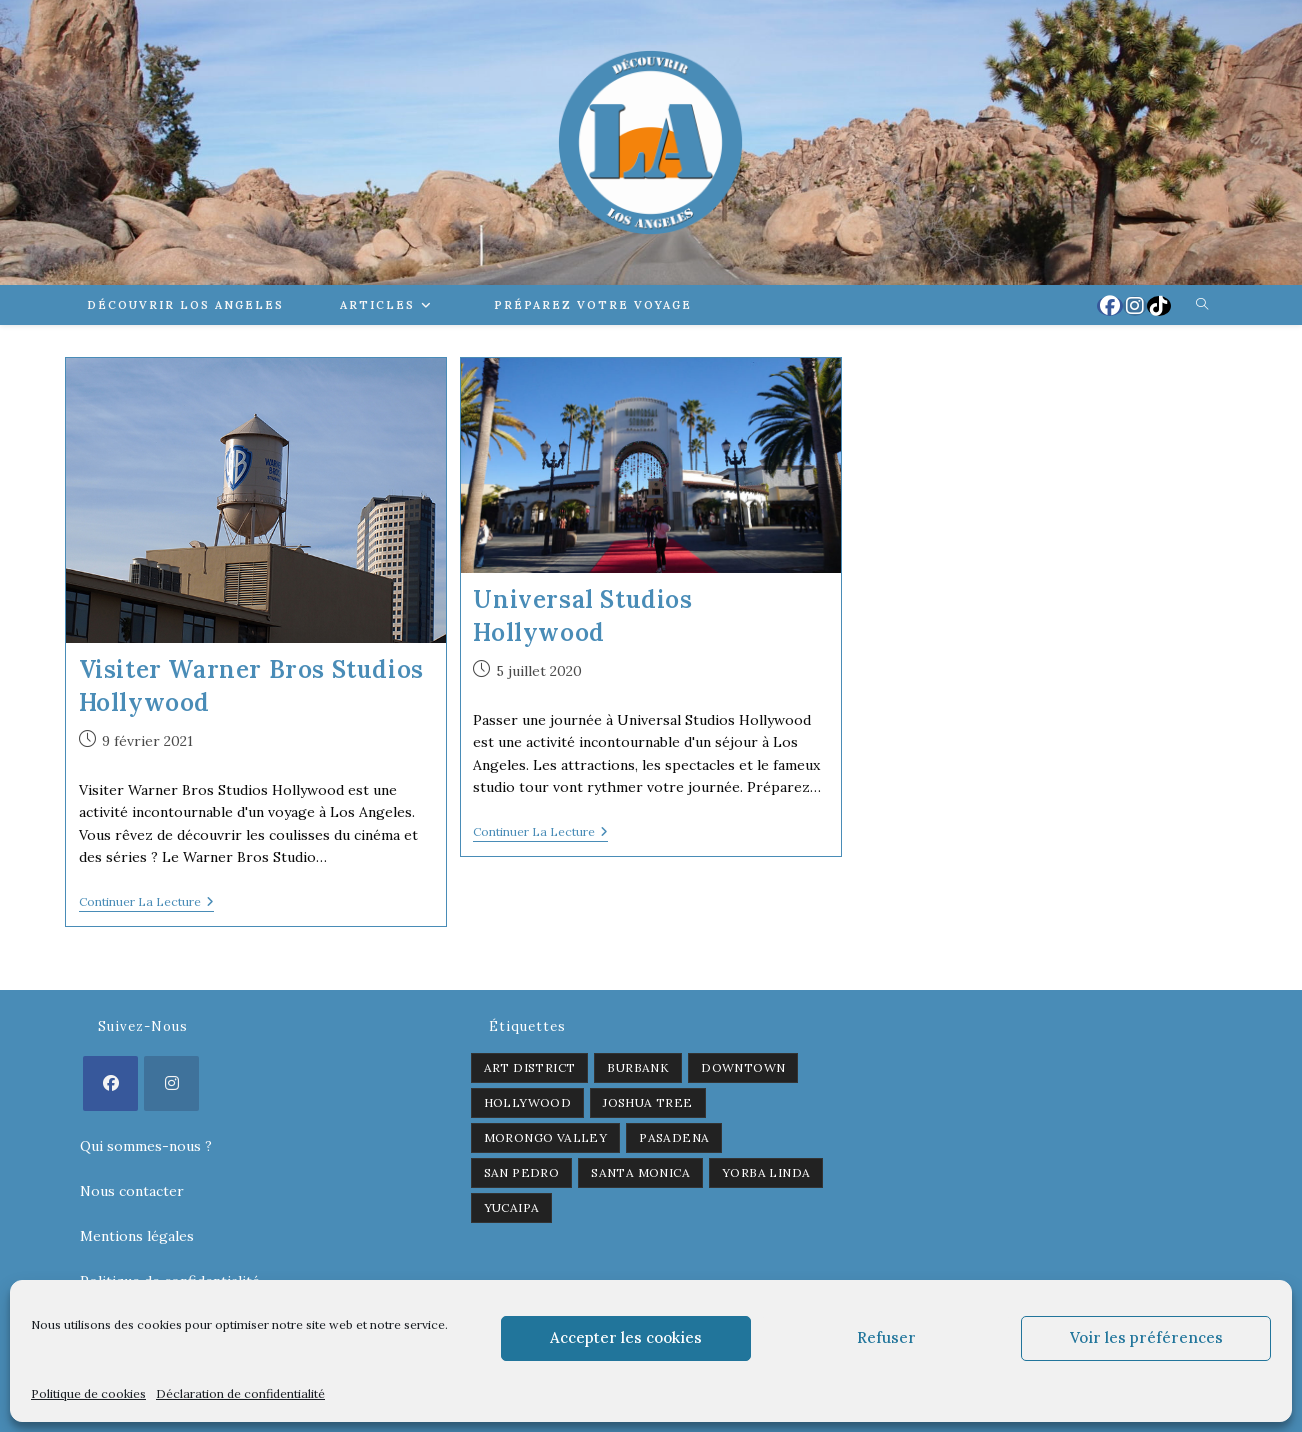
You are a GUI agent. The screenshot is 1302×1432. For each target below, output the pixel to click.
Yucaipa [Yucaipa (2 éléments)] (512, 1207)
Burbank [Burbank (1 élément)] (638, 1067)
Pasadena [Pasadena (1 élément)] (674, 1137)
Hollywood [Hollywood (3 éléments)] (528, 1102)
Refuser (886, 1337)
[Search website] (1202, 305)
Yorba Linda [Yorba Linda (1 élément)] (766, 1172)
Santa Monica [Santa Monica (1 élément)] (640, 1172)
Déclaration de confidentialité (240, 1393)
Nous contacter (132, 1191)
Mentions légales (137, 1236)
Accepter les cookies (626, 1337)
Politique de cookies (88, 1393)
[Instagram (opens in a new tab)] (1135, 306)
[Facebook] (110, 1083)
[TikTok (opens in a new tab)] (1159, 306)
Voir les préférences (1146, 1337)
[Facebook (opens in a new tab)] (1110, 306)
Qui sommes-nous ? (146, 1146)
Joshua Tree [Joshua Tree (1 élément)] (647, 1102)
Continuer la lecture (146, 903)
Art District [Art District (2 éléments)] (530, 1067)
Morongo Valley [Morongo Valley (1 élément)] (546, 1137)
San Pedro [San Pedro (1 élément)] (522, 1172)
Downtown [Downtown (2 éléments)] (743, 1067)
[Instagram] (171, 1083)
